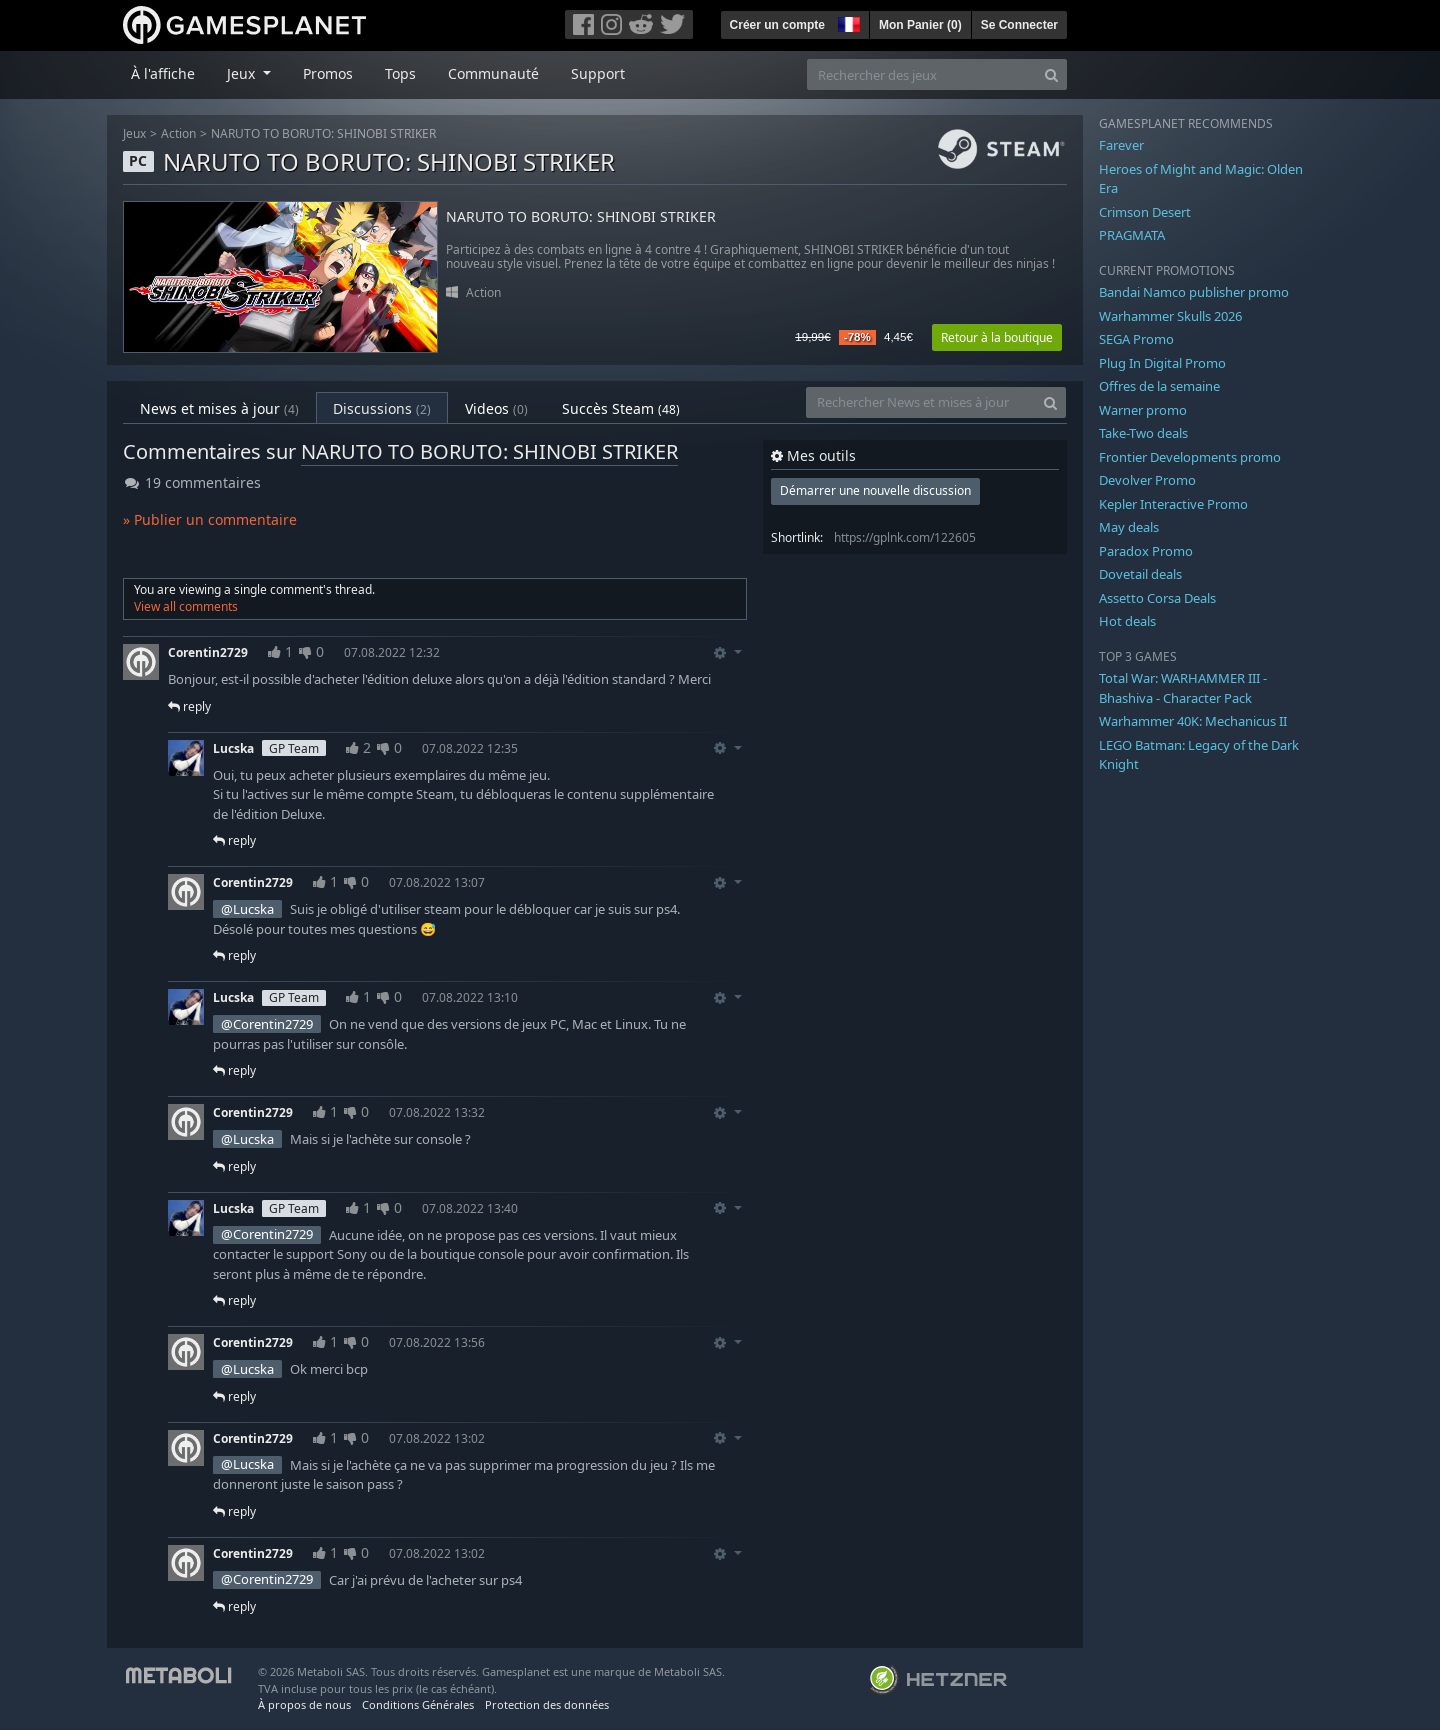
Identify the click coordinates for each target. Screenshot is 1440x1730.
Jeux (134, 133)
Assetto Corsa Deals (1157, 598)
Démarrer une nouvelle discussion (875, 490)
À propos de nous (304, 1704)
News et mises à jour (219, 408)
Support (598, 73)
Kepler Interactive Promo (1173, 504)
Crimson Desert (1145, 212)
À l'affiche (163, 73)
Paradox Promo (1146, 551)
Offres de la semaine (1159, 386)
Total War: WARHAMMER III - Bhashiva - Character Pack (1183, 688)
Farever (1121, 145)
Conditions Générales (418, 1704)
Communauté (493, 73)
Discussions (382, 408)
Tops (400, 73)
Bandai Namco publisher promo (1194, 292)
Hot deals (1127, 621)
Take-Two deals (1143, 433)
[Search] (1051, 74)
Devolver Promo (1147, 480)
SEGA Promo (1136, 339)
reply (189, 706)
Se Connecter (1019, 25)
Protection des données (547, 1704)
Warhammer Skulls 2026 (1170, 316)
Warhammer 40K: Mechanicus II (1193, 721)
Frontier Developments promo (1190, 457)
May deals (1129, 527)
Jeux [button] (243, 73)
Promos (328, 73)
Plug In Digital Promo (1162, 363)
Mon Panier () (920, 25)
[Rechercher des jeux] (922, 74)
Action (178, 133)
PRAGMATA (1132, 235)
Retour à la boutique (997, 337)
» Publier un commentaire (210, 519)
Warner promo (1143, 410)
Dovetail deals (1140, 574)
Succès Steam (621, 408)
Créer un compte (777, 25)
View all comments (186, 606)
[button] (847, 22)
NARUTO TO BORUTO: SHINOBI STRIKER (323, 133)
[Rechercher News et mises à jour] (921, 402)
